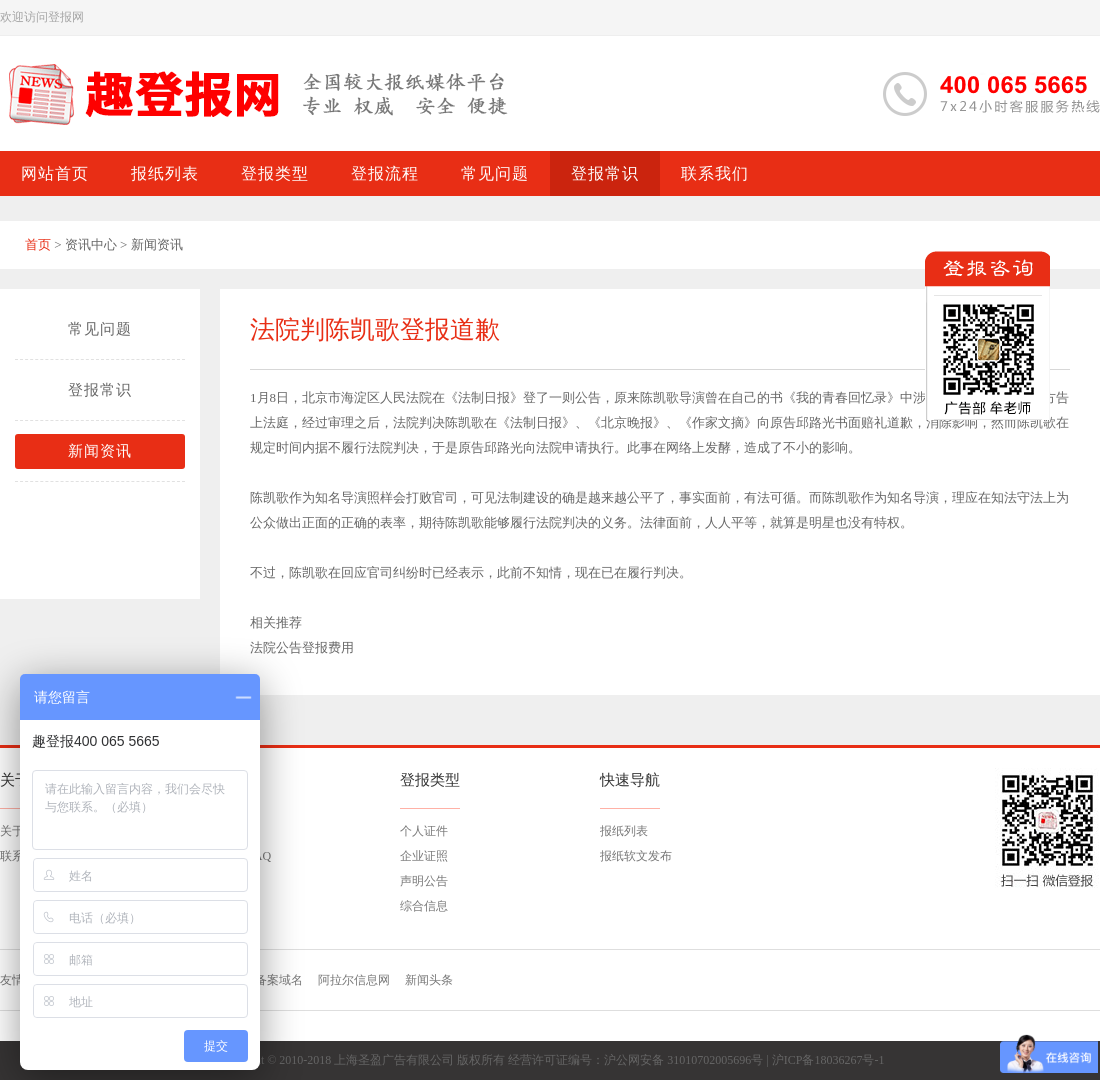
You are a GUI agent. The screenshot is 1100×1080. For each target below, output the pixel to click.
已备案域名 (273, 980)
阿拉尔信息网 (354, 980)
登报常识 (100, 390)
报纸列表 (624, 831)
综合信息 (424, 906)
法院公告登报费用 (302, 647)
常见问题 (100, 329)
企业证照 (424, 856)
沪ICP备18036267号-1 (828, 1060)
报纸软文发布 (636, 856)
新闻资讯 (100, 451)
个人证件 (424, 831)
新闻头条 (429, 980)
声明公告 (424, 881)
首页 (38, 244)
